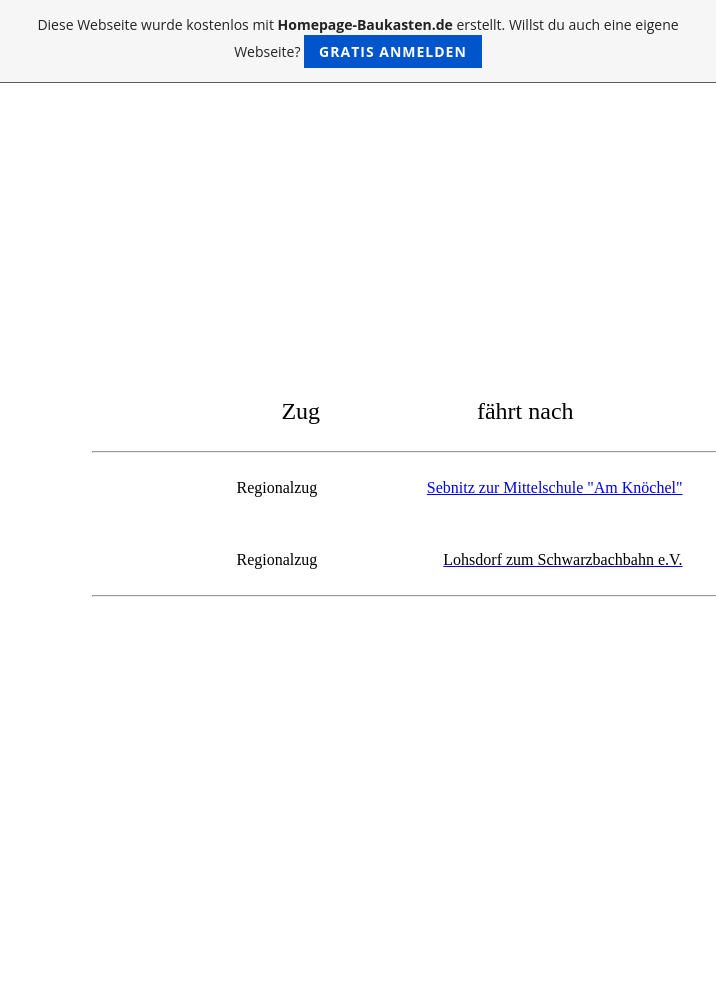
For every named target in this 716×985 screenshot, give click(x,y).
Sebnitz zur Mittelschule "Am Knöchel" (555, 487)
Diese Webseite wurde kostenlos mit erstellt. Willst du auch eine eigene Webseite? (357, 41)
